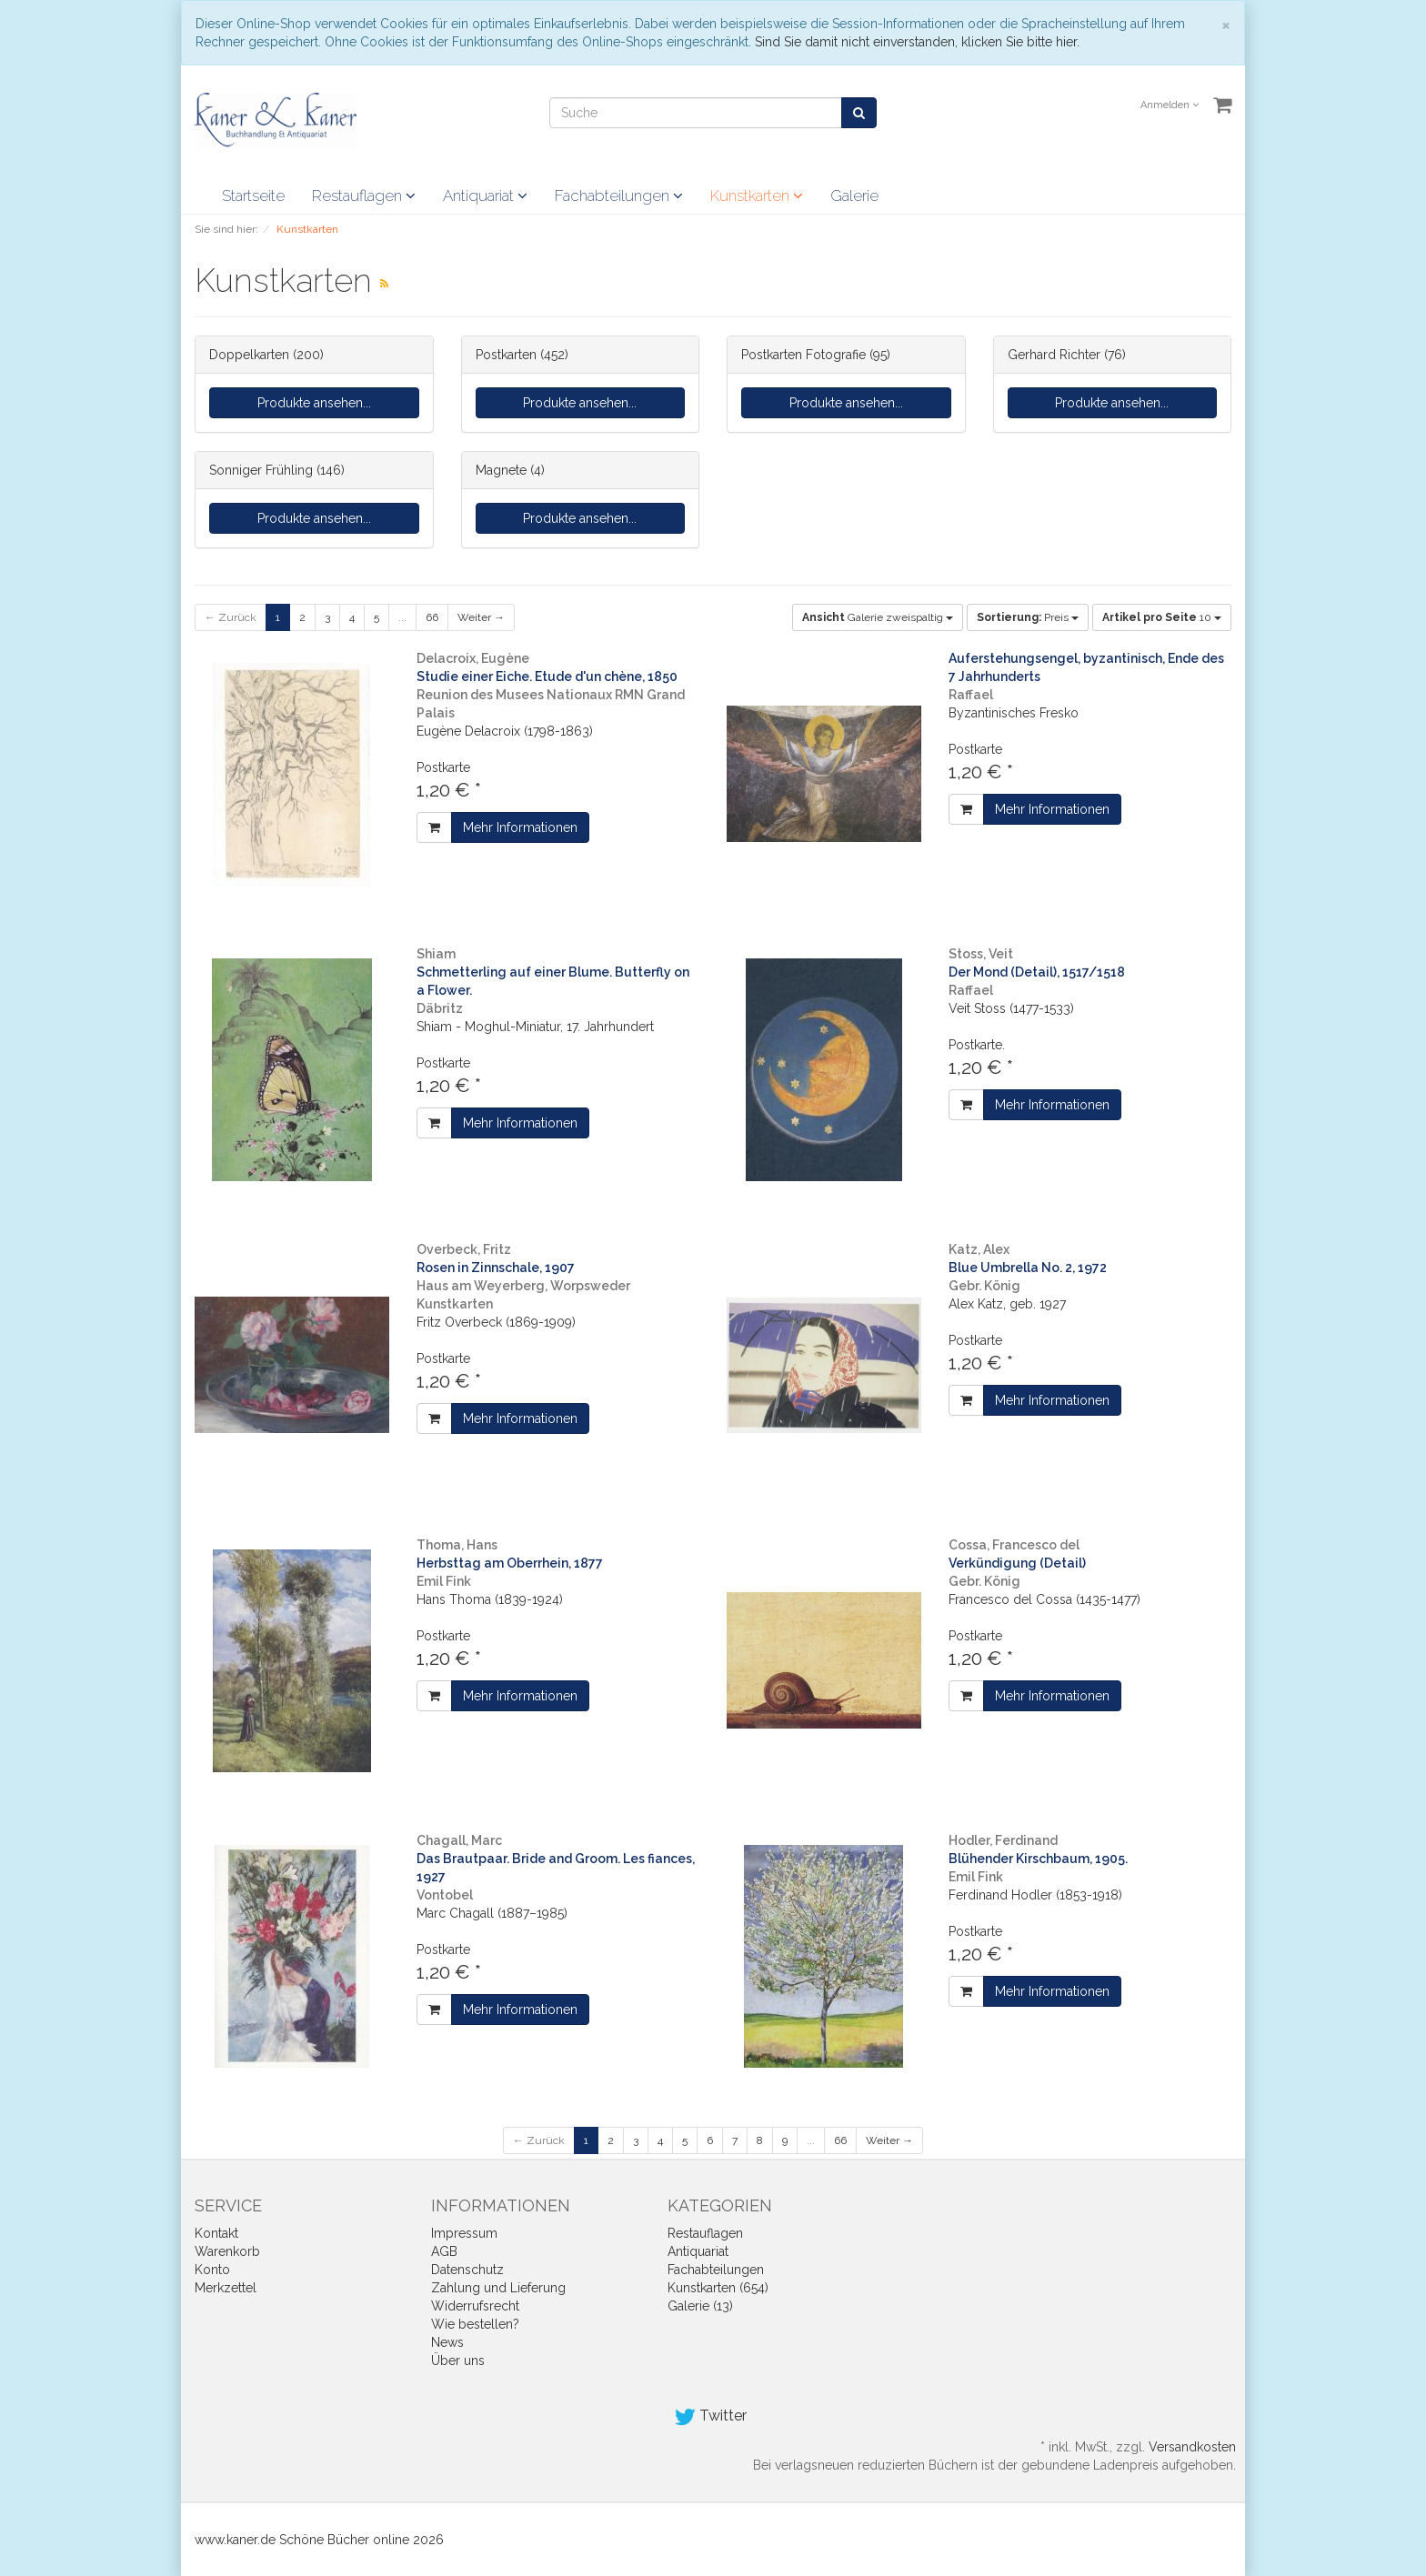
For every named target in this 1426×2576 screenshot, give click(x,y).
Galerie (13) (700, 2306)
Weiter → (481, 617)
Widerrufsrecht (475, 2306)
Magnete (501, 470)
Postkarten (506, 354)
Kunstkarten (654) (718, 2287)
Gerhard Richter (1054, 354)
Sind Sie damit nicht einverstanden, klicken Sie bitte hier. (917, 42)
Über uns (458, 2360)
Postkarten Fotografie (803, 354)
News (447, 2342)
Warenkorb (227, 2251)
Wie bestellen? (475, 2324)
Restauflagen (364, 195)
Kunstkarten (756, 195)
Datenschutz (467, 2269)
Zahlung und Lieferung (498, 2287)
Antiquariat (485, 195)
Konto (212, 2269)
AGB (444, 2251)
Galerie (854, 195)
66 (432, 617)
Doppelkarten (249, 354)
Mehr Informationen (520, 827)
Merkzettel (225, 2287)
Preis (1028, 617)
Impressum (464, 2233)
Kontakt (216, 2233)
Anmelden (1169, 105)
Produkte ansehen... (314, 403)
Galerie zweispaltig (877, 617)
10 (1161, 617)
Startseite (253, 195)
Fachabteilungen (619, 195)
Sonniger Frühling (261, 470)
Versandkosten (1192, 2447)
